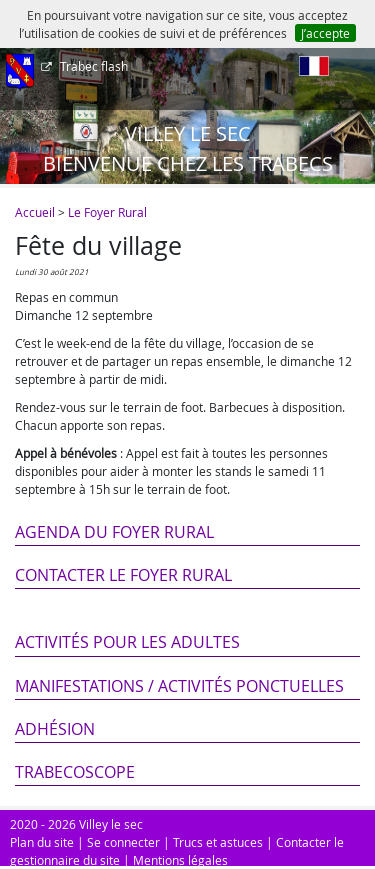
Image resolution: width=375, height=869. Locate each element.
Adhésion (55, 729)
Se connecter (123, 842)
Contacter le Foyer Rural (123, 575)
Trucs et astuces (218, 842)
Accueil (35, 212)
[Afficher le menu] (20, 73)
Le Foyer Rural (107, 212)
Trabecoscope (75, 772)
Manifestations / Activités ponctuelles (179, 686)
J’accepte (325, 33)
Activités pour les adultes (127, 642)
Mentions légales (180, 860)
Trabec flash (92, 66)
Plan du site (42, 842)
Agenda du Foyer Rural (114, 532)
